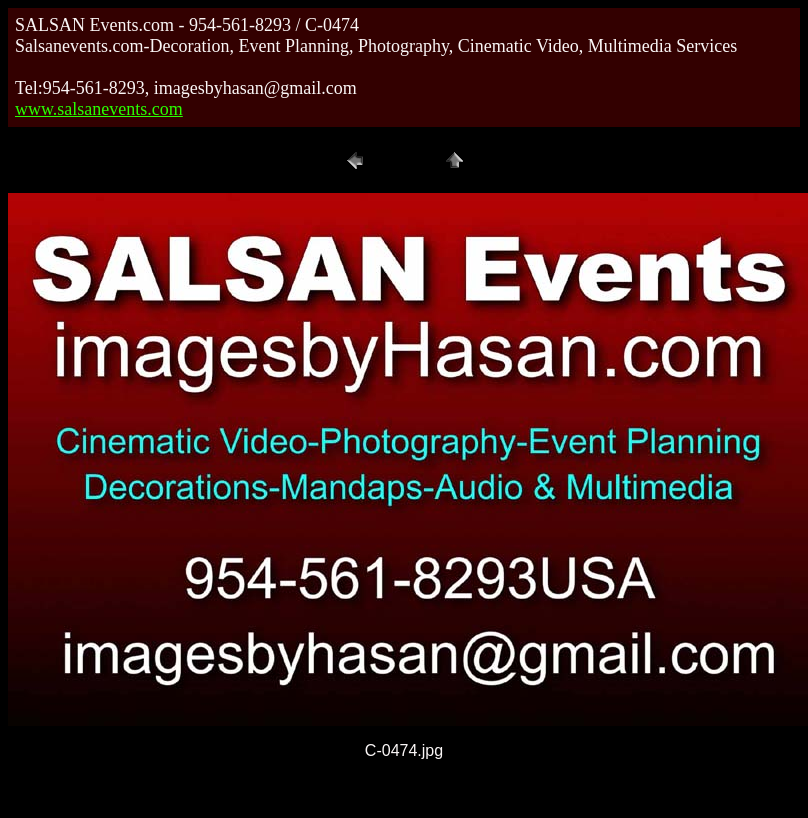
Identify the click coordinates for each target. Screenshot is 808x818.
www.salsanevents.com (99, 109)
